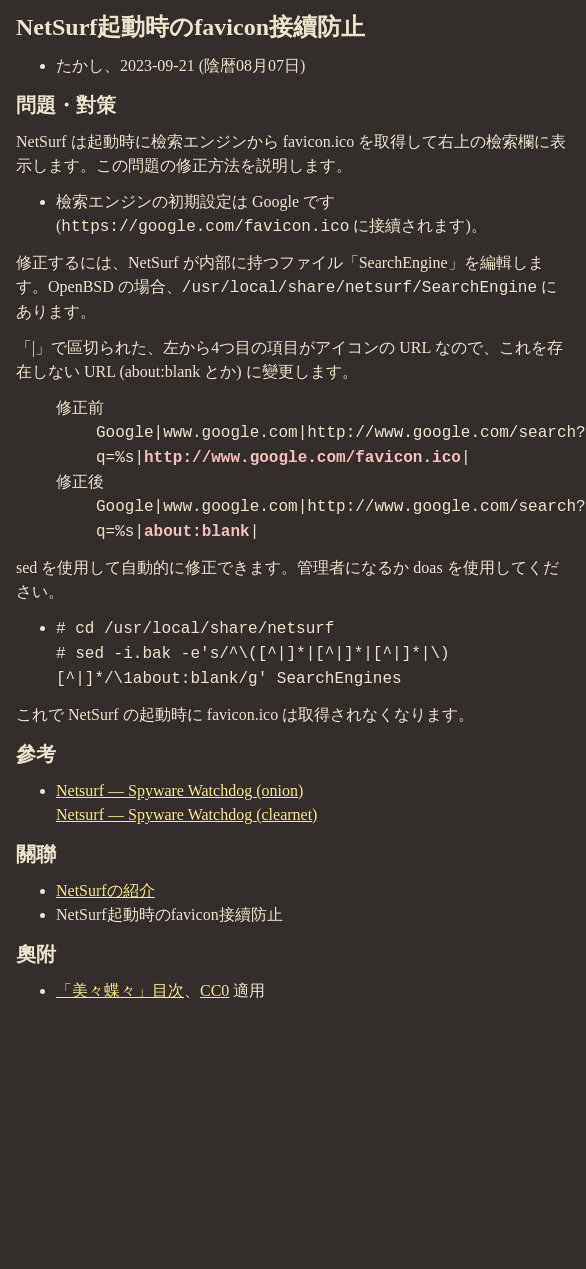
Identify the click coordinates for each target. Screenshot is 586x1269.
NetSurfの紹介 (105, 890)
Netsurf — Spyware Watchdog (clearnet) (186, 814)
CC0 (214, 990)
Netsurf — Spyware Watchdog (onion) (179, 790)
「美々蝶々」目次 (120, 990)
